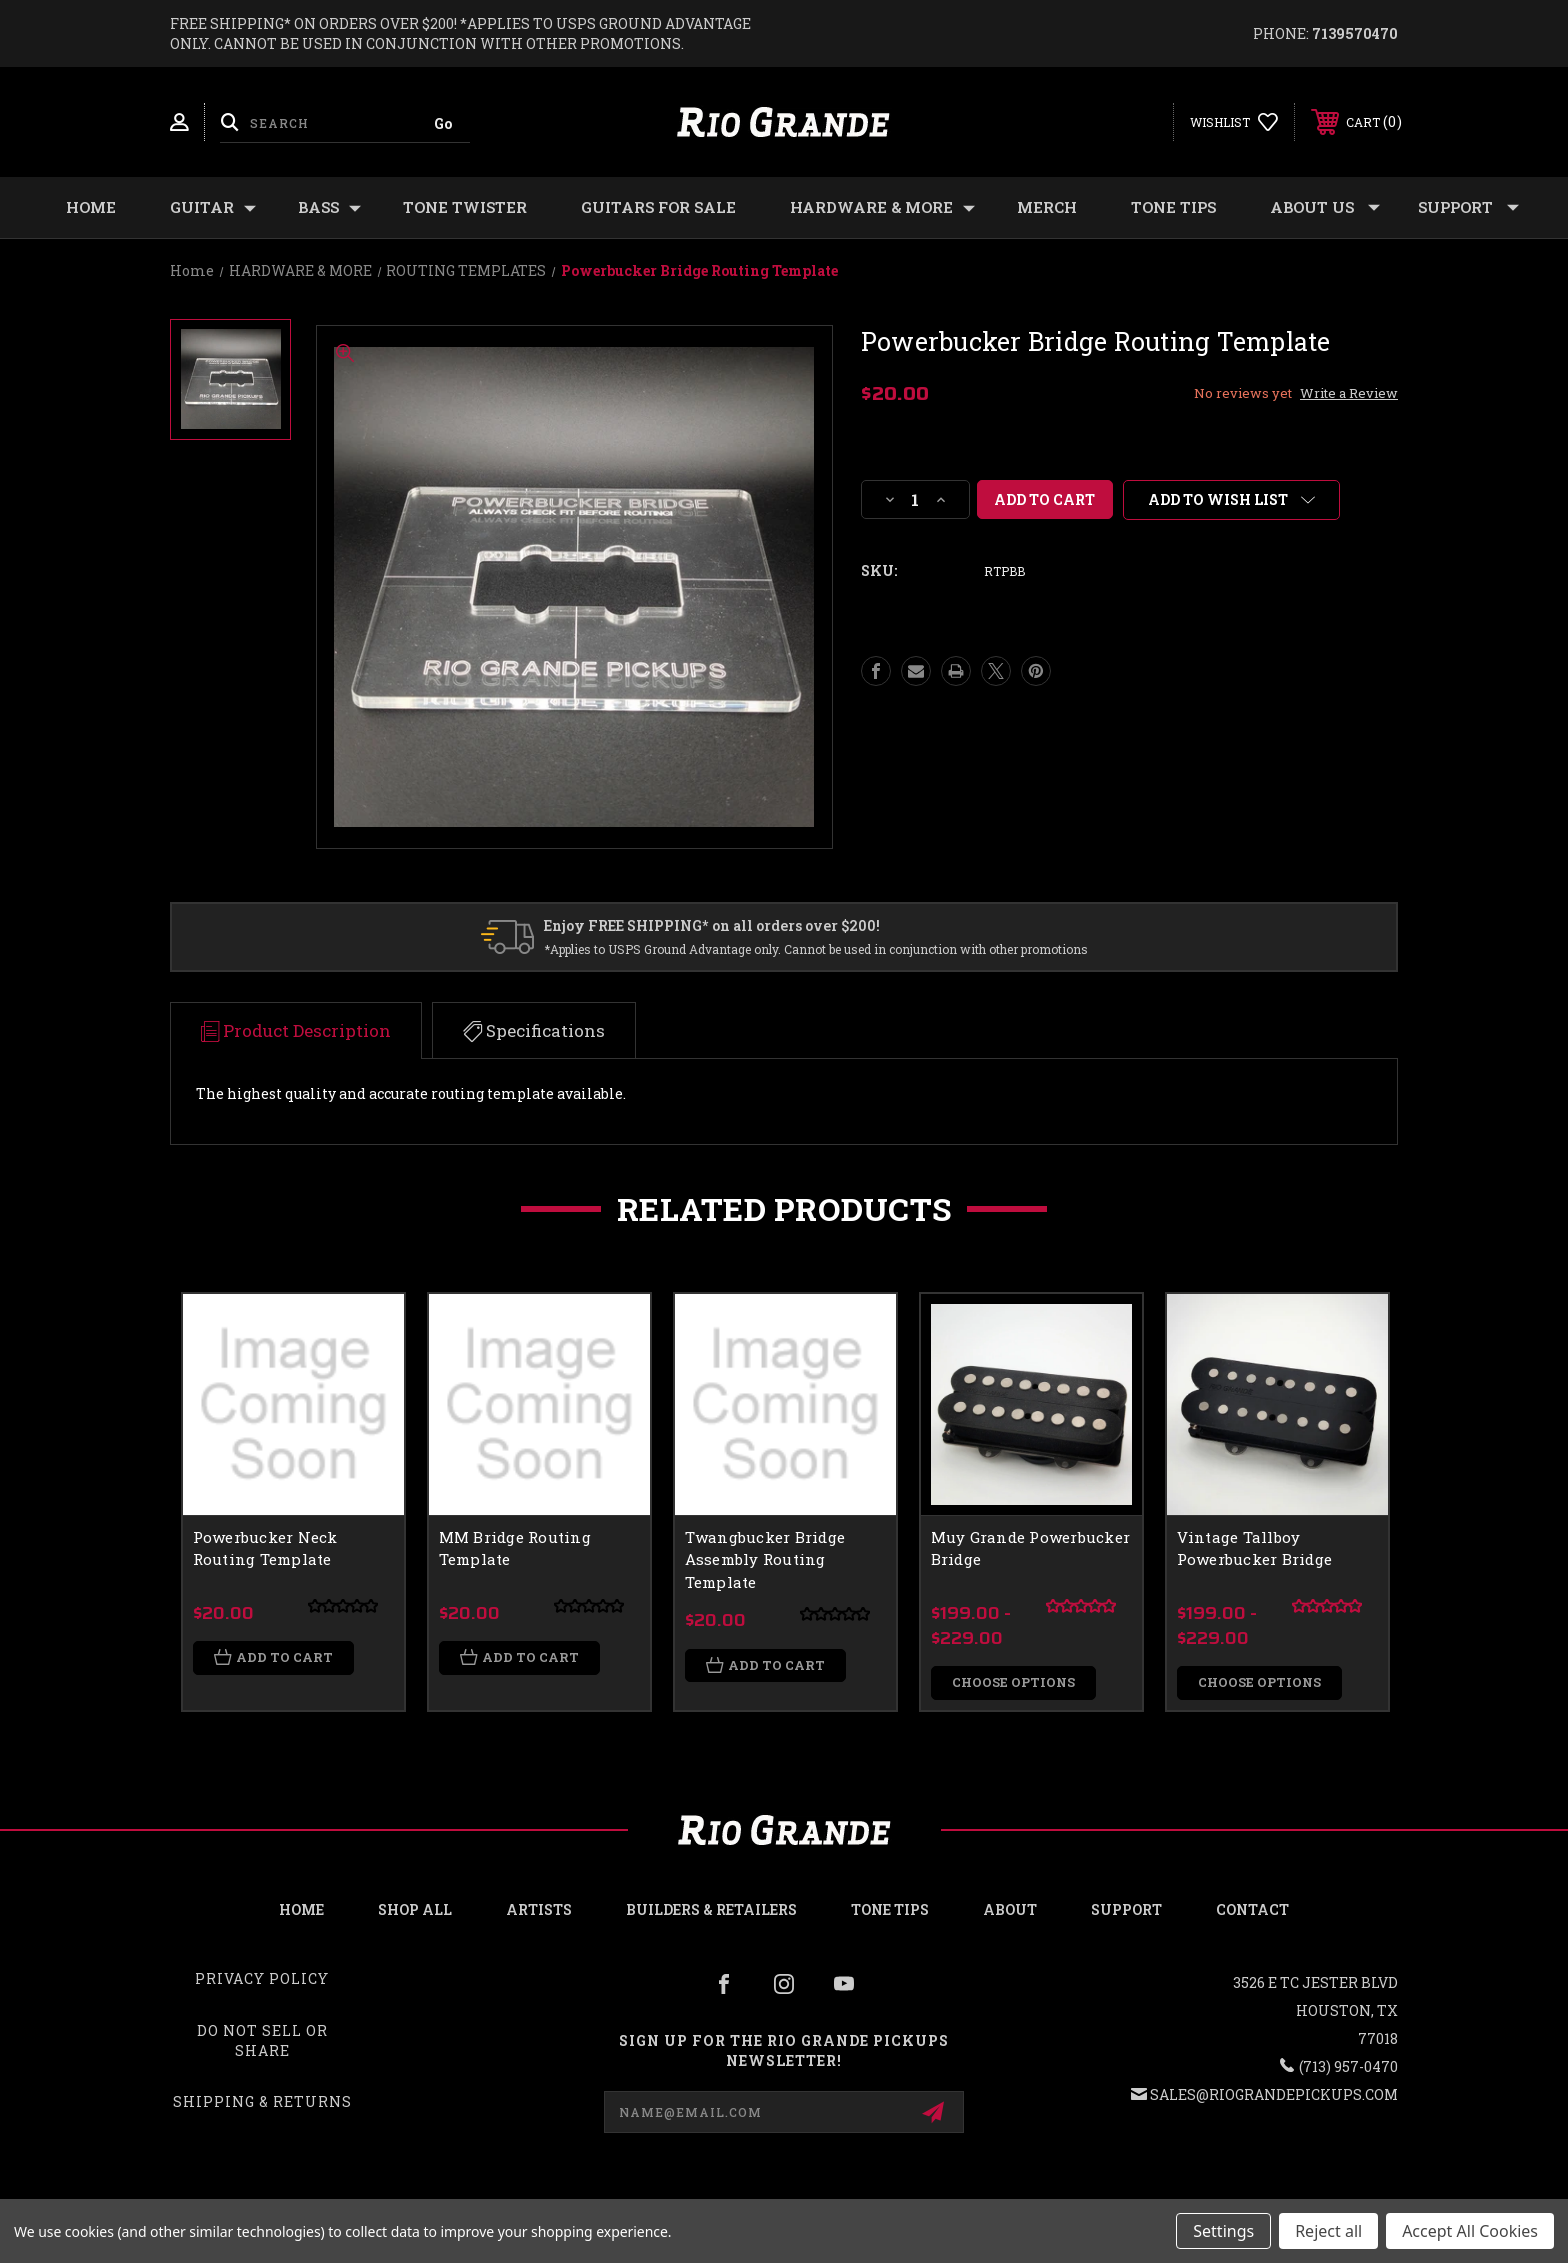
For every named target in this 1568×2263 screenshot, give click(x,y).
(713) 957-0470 (1348, 2067)
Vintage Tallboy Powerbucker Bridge (1255, 1548)
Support (1468, 207)
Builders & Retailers (711, 1910)
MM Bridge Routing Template (515, 1548)
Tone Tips (1173, 207)
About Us (1325, 207)
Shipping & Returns (262, 2102)
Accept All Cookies (1470, 2231)
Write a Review (1349, 393)
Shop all (415, 1910)
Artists (539, 1910)
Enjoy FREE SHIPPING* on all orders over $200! (712, 925)
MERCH (1047, 207)
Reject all (1328, 2231)
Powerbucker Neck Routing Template (265, 1548)
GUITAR (213, 207)
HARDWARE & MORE (882, 207)
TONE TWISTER (465, 207)
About (1010, 1910)
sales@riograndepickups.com (1274, 2095)
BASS (329, 207)
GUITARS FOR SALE (658, 207)
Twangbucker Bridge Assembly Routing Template (765, 1559)
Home (91, 207)
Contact (1252, 1910)
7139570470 (1355, 33)
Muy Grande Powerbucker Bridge (1031, 1548)
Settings (1223, 2231)
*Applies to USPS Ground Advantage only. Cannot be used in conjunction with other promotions (816, 949)
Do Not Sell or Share (262, 2041)
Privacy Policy (262, 1979)
